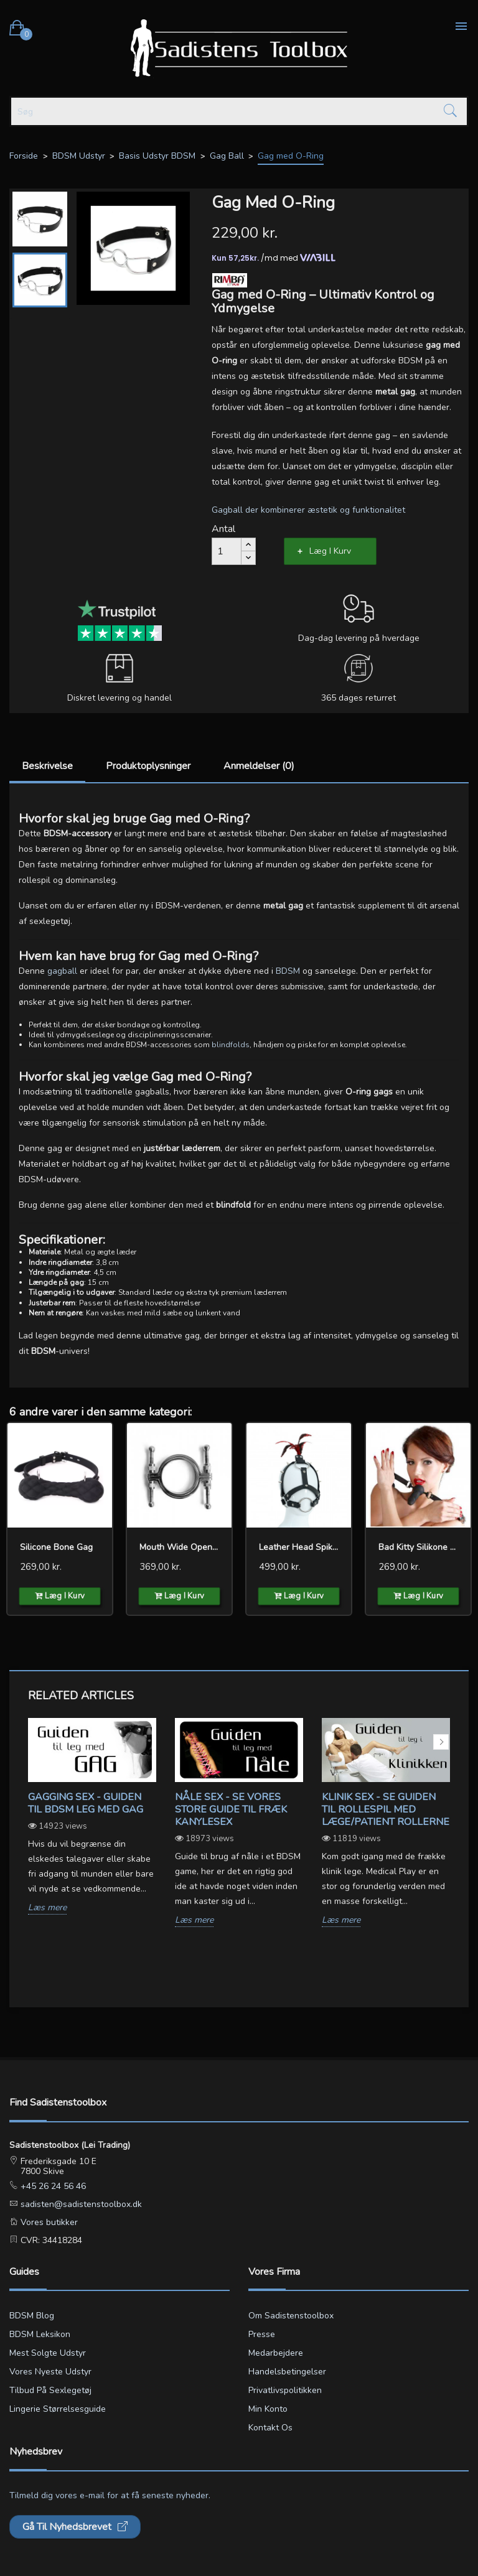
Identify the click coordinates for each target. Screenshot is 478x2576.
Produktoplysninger (148, 766)
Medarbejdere (275, 2353)
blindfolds (231, 1045)
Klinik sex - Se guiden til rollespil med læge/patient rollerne (385, 1809)
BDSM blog (31, 2316)
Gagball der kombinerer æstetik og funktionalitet (308, 510)
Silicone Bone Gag (56, 1547)
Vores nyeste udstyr (50, 2372)
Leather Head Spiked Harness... (299, 1547)
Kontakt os (270, 2428)
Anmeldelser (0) (258, 766)
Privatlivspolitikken (285, 2390)
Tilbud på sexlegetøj (50, 2390)
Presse (261, 2334)
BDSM (288, 971)
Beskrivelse (47, 766)
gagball (62, 971)
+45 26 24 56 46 (52, 2186)
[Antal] (226, 551)
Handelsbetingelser (287, 2372)
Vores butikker (48, 2222)
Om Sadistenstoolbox (291, 2316)
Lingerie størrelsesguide (57, 2409)
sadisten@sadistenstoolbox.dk (80, 2204)
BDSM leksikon (39, 2334)
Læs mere (47, 1908)
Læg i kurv (330, 551)
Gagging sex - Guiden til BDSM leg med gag (85, 1803)
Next (441, 1742)
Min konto (268, 2409)
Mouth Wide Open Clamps (179, 1547)
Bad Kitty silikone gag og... (418, 1547)
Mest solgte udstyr (47, 2353)
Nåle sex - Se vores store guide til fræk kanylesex (231, 1809)
